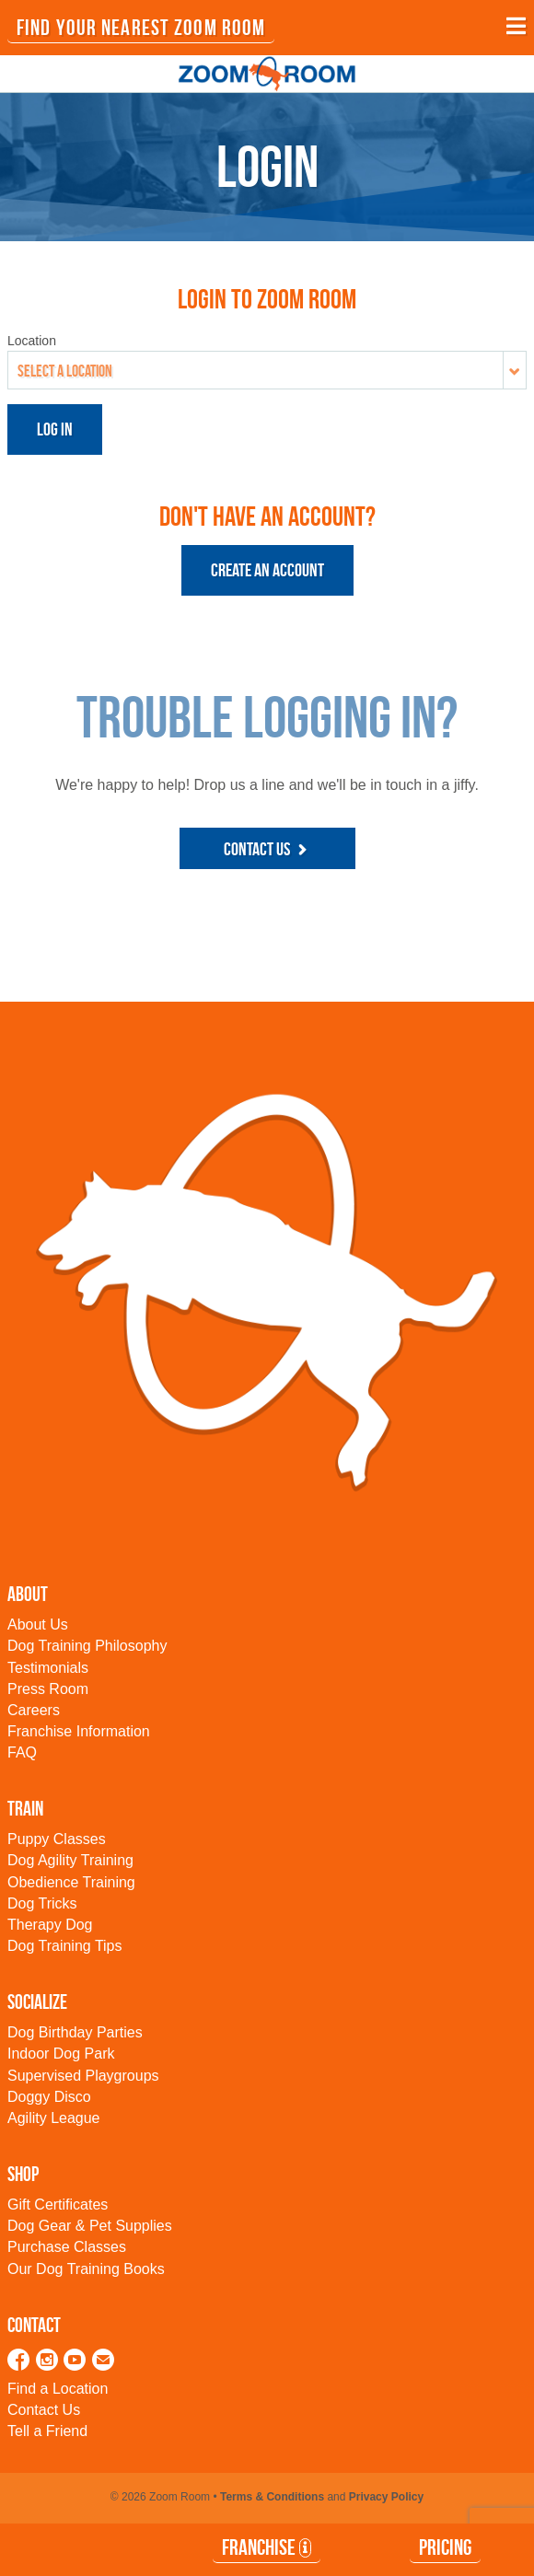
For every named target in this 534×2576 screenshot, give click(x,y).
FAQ (22, 1752)
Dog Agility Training (70, 1860)
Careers (33, 1710)
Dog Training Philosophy (87, 1646)
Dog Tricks (42, 1903)
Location (31, 340)
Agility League (53, 2118)
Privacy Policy (386, 2496)
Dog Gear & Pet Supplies (89, 2226)
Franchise (266, 2547)
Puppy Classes (56, 1839)
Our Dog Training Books (86, 2269)
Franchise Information (78, 1731)
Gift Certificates (57, 2204)
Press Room (47, 1689)
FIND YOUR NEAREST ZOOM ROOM (141, 28)
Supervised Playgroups (83, 2075)
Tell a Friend (47, 2431)
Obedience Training (71, 1882)
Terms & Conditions (272, 2496)
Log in (55, 429)
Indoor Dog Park (61, 2053)
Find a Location (57, 2388)
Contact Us (267, 849)
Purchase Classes (66, 2247)
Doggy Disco (49, 2097)
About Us (37, 1624)
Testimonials (47, 1668)
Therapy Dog (50, 1924)
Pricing (445, 2547)
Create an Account (267, 570)
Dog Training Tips (64, 1946)
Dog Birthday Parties (75, 2032)
